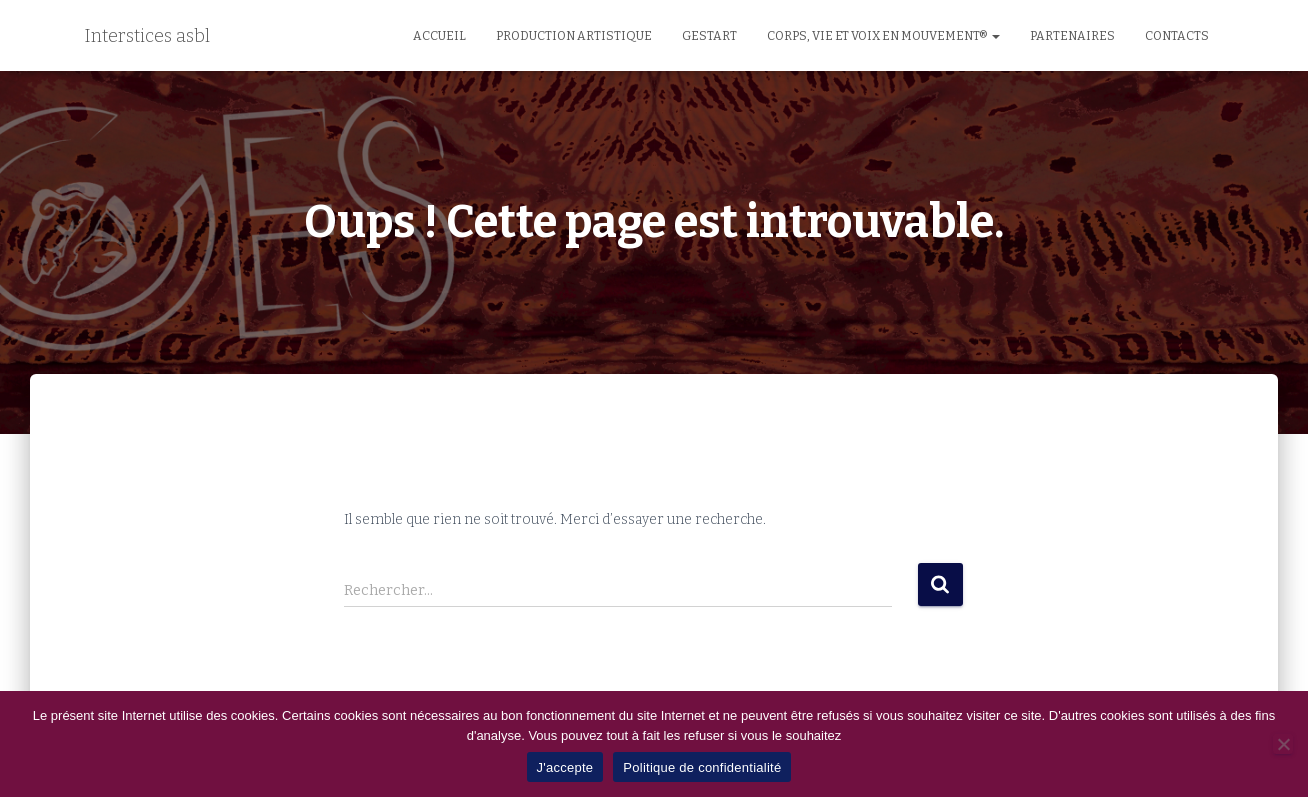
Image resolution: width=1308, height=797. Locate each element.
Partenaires (1072, 36)
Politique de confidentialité (702, 767)
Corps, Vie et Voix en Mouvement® (883, 36)
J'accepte (565, 767)
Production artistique (574, 36)
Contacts (1177, 36)
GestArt (709, 36)
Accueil (439, 36)
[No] (1283, 744)
